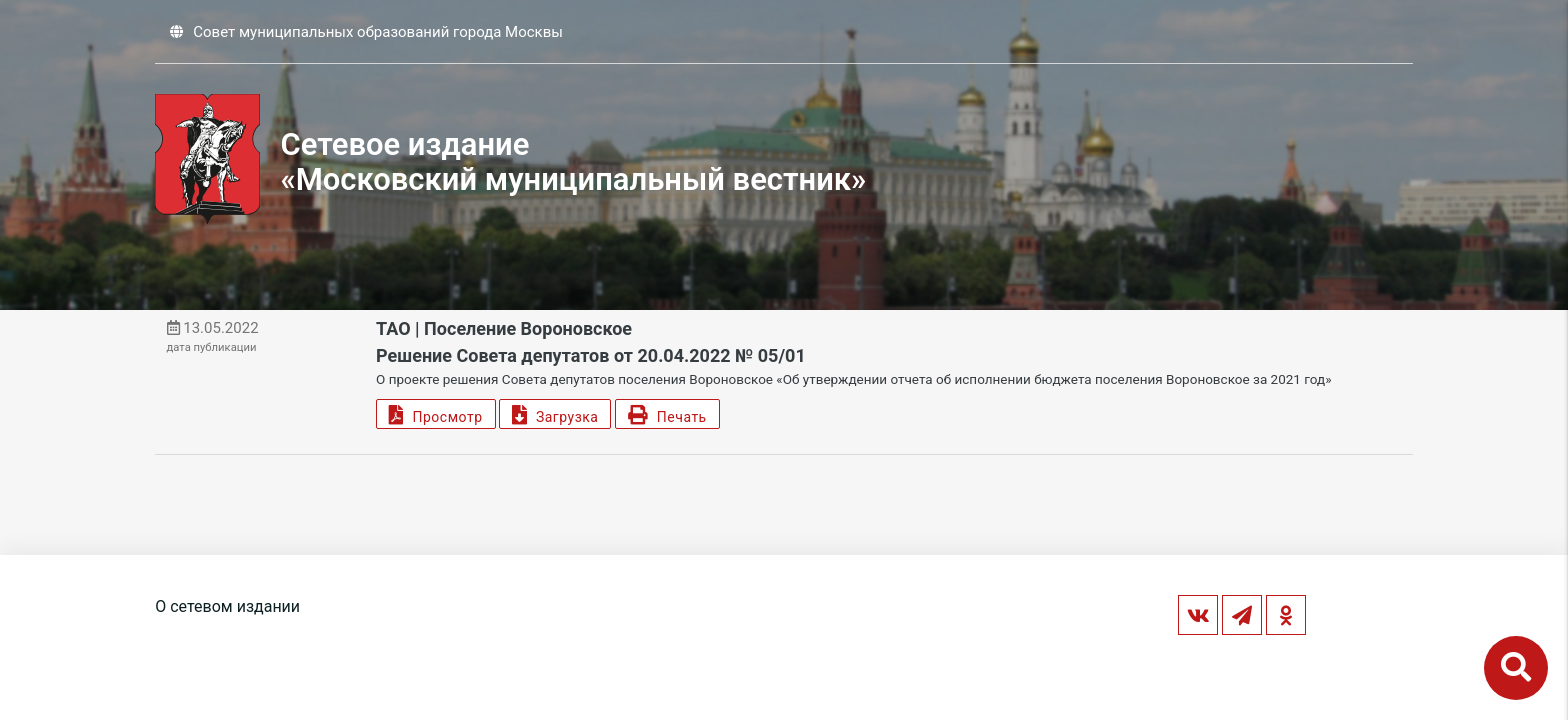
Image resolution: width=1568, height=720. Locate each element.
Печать (667, 414)
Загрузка (555, 414)
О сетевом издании (227, 606)
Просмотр (435, 414)
